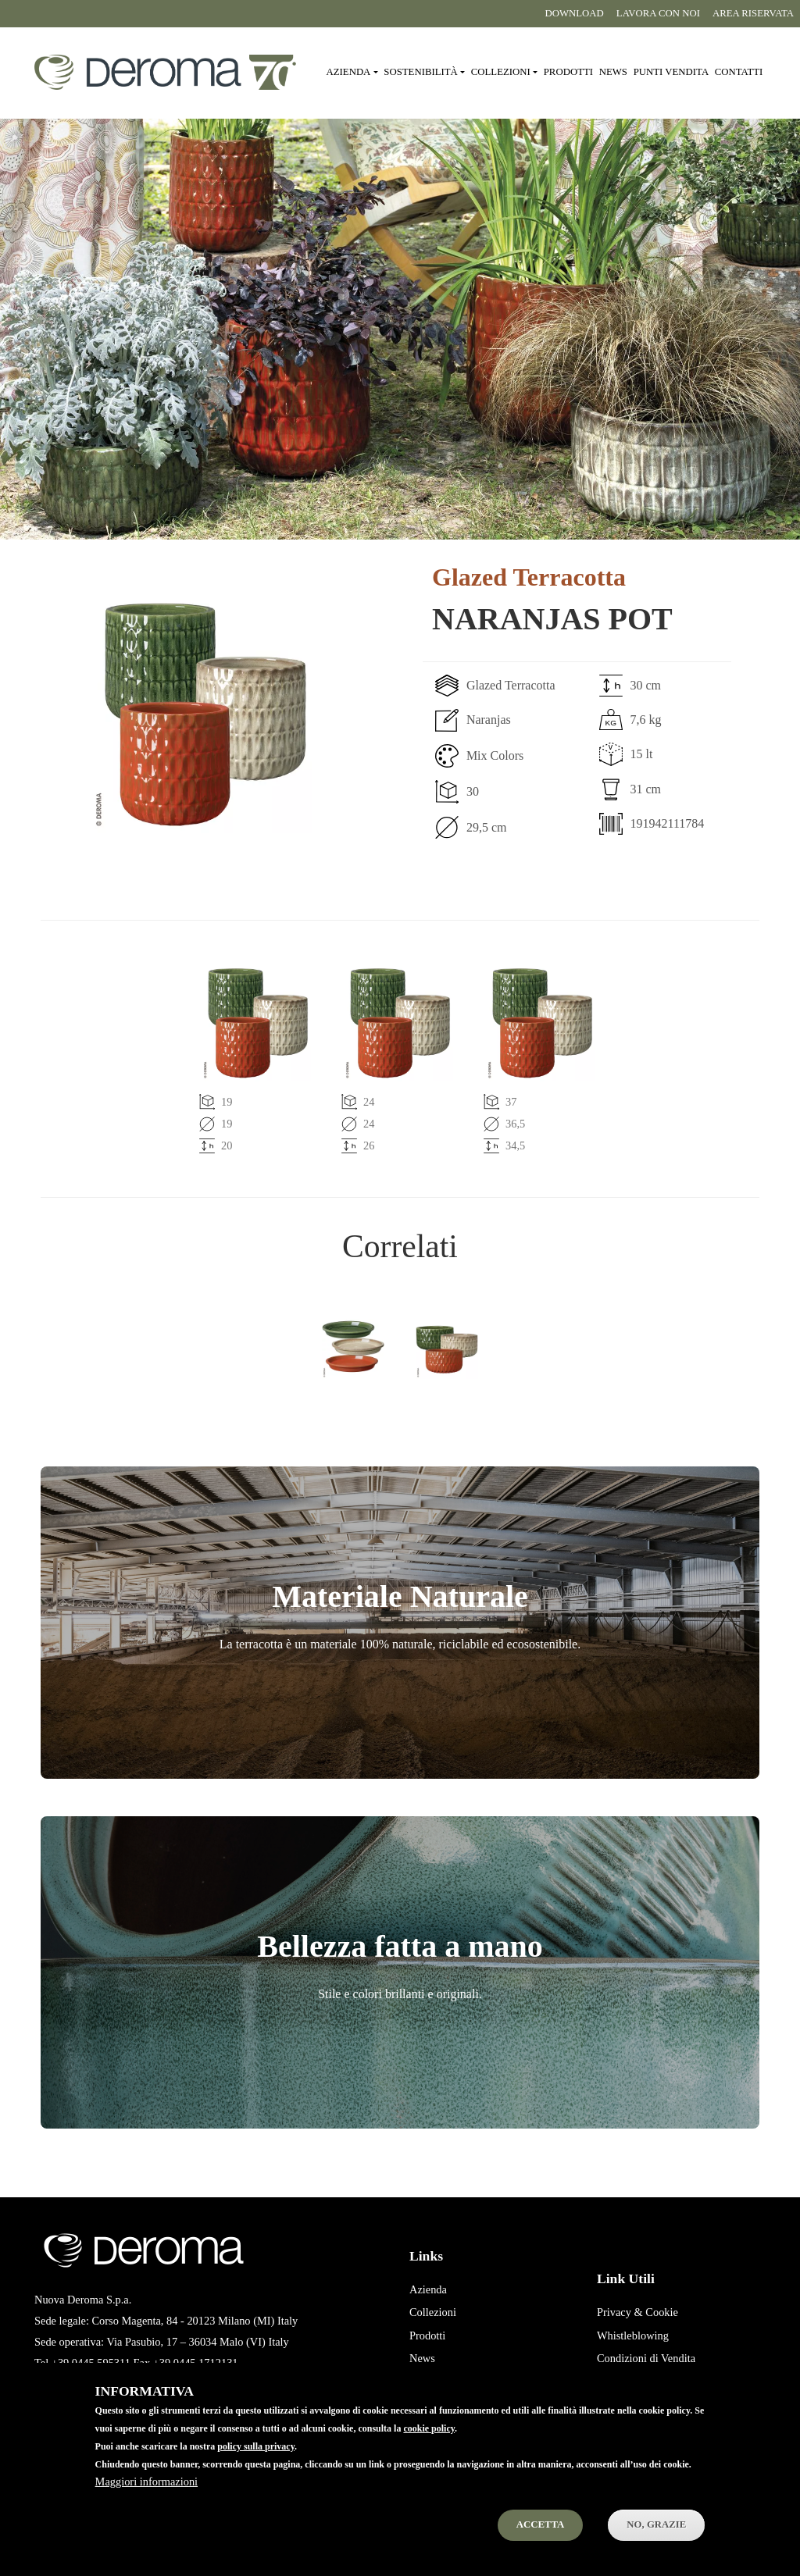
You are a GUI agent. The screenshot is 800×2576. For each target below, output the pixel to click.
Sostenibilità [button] (421, 71)
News (613, 71)
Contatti (739, 71)
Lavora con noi (658, 13)
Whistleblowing (633, 2335)
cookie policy (429, 2428)
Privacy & (620, 2312)
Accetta (540, 2524)
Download (574, 13)
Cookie (661, 2312)
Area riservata (753, 13)
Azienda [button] (349, 71)
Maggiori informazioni (146, 2481)
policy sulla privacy (256, 2446)
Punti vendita (671, 71)
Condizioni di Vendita (646, 2358)
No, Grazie (656, 2524)
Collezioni (432, 2312)
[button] (205, 713)
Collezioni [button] (500, 71)
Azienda (428, 2289)
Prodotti (568, 71)
